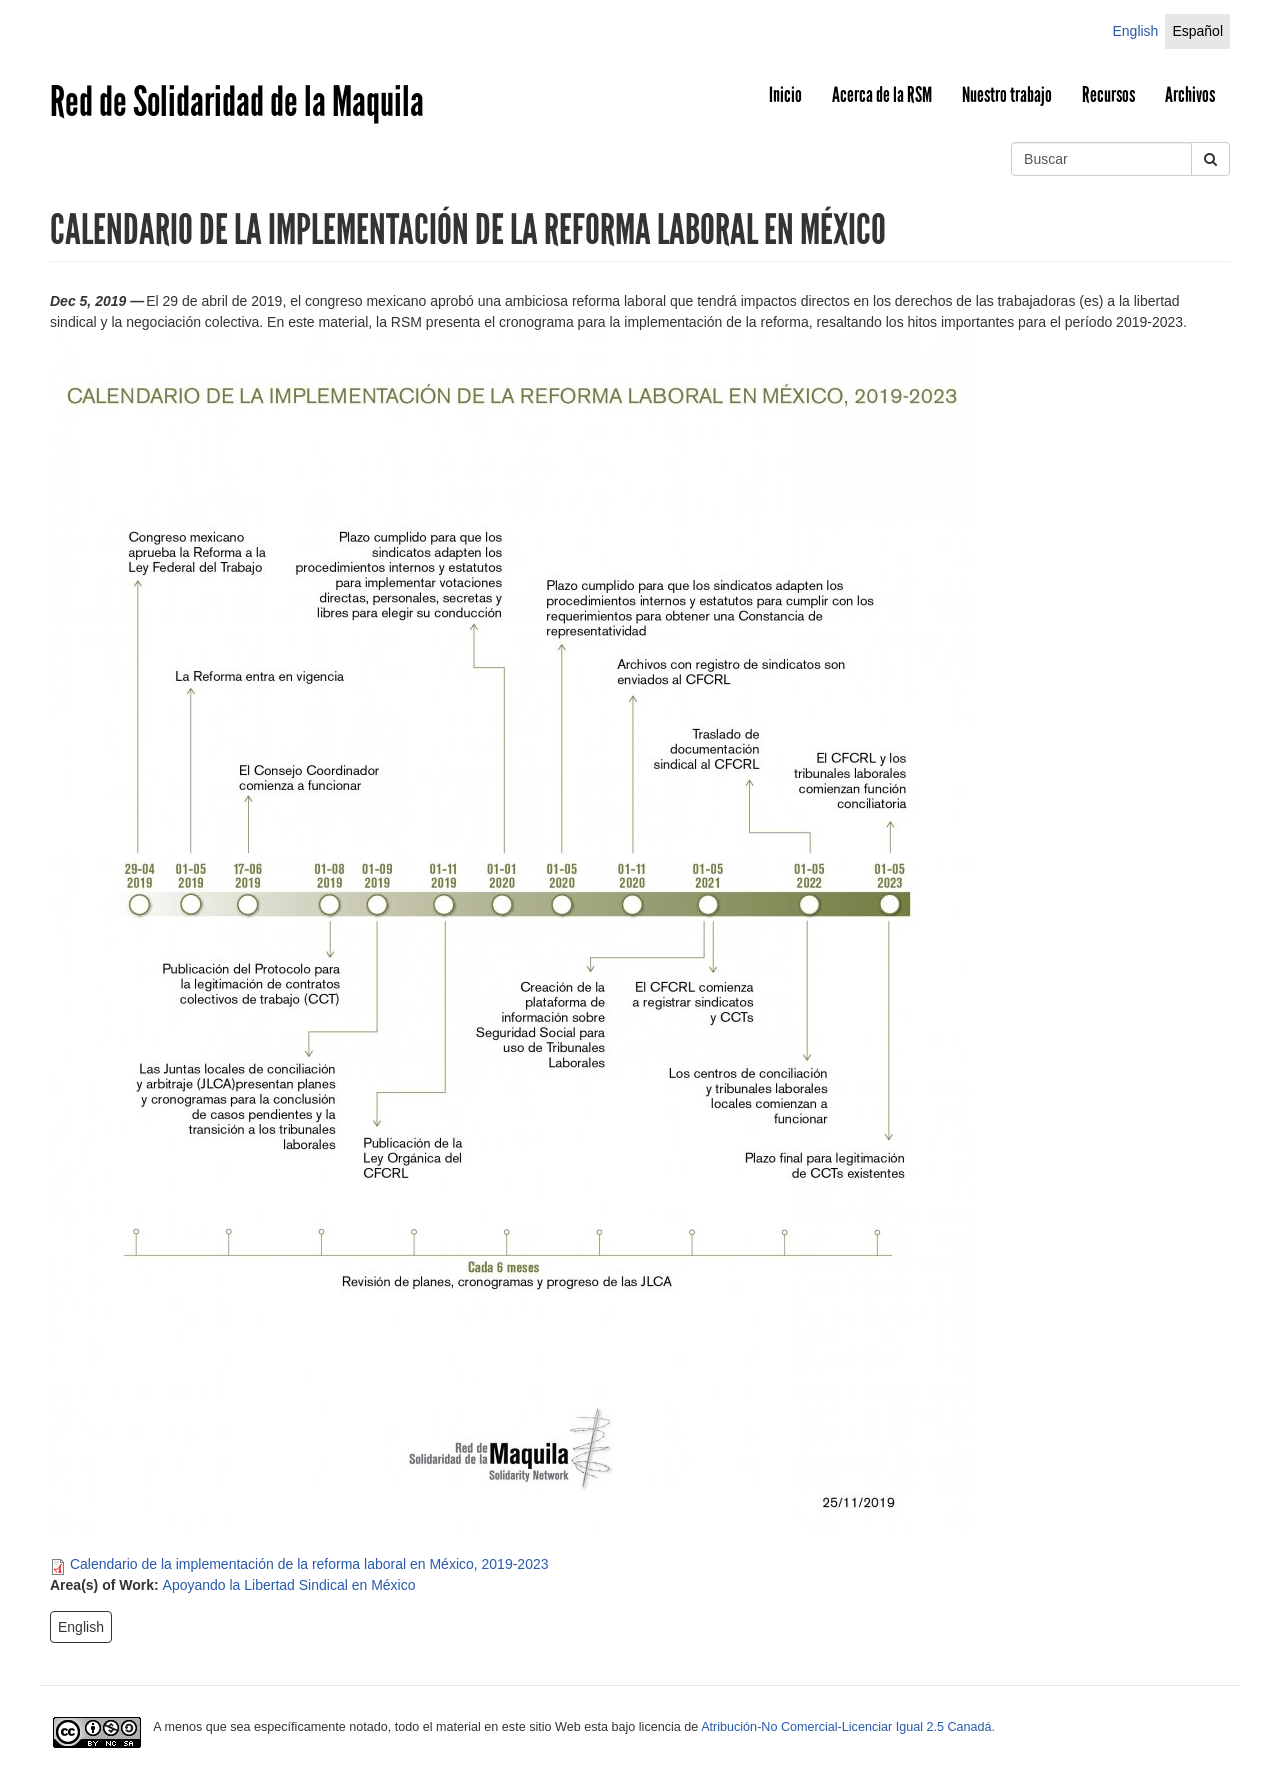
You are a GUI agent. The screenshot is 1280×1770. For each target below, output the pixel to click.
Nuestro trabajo (1007, 95)
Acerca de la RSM (882, 95)
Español (1197, 31)
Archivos (1190, 95)
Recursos (1108, 95)
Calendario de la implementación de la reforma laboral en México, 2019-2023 (309, 1564)
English (1135, 31)
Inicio (785, 95)
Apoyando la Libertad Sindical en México (289, 1585)
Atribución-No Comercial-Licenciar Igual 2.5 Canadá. (848, 1727)
